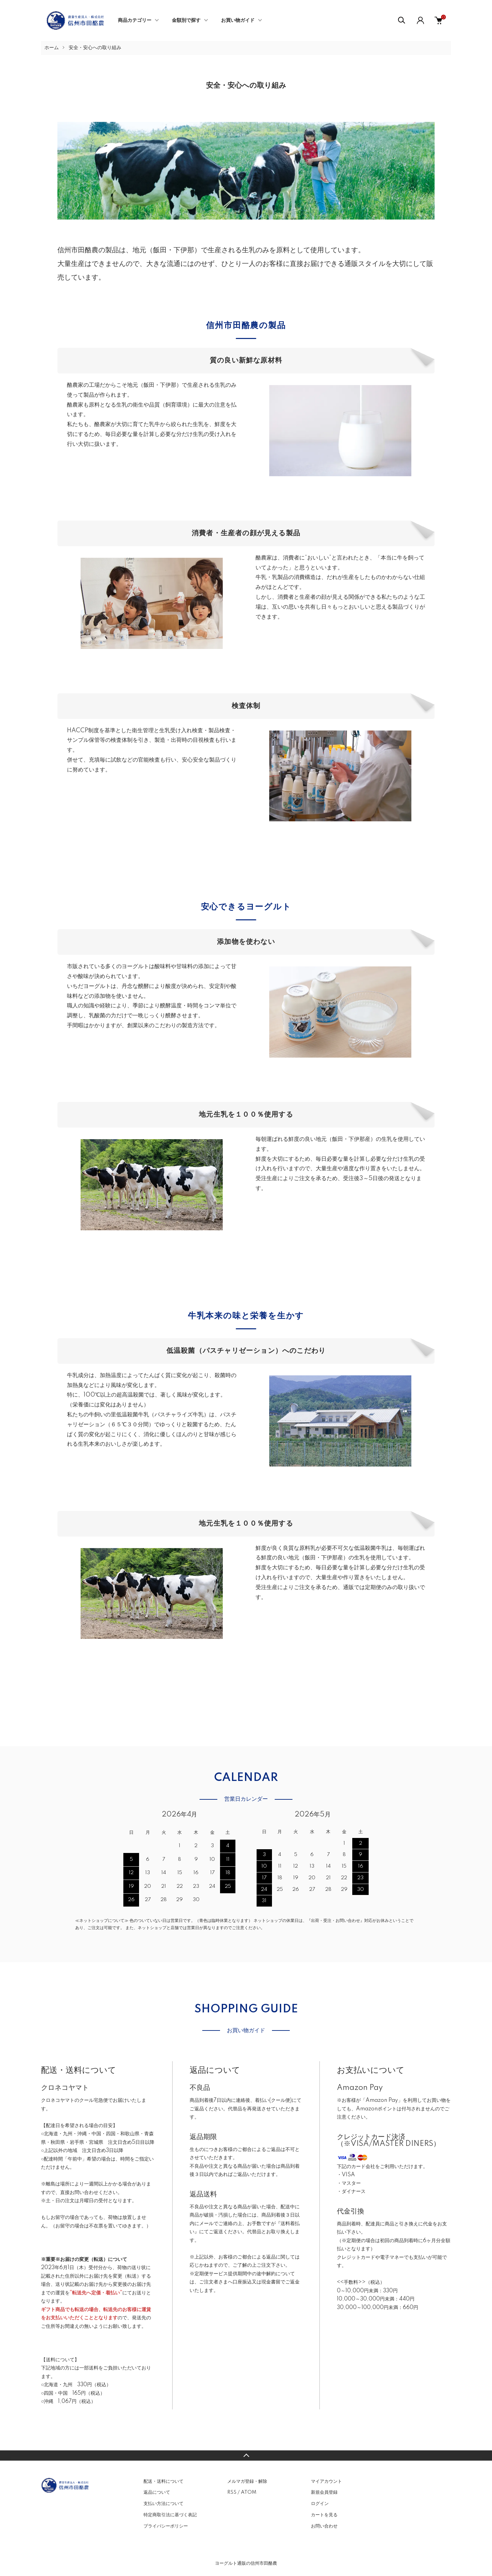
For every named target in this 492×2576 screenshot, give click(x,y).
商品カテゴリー (134, 20)
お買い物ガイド (238, 20)
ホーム (51, 48)
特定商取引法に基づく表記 (170, 2515)
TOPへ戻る (246, 2455)
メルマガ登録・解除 (247, 2481)
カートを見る (324, 2515)
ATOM (248, 2492)
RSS (231, 2492)
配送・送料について (163, 2481)
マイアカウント (326, 2481)
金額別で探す (186, 20)
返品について (157, 2492)
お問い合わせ (324, 2526)
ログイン (320, 2503)
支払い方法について (163, 2503)
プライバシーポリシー (166, 2526)
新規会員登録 (324, 2492)
